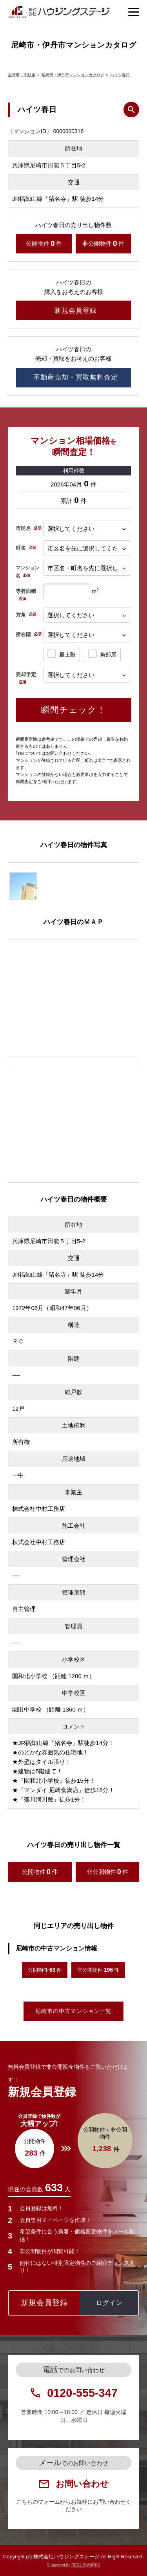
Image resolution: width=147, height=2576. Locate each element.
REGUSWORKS (85, 2565)
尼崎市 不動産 (21, 75)
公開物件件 (44, 244)
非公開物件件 (103, 244)
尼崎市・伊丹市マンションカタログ (73, 75)
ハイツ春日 (120, 75)
